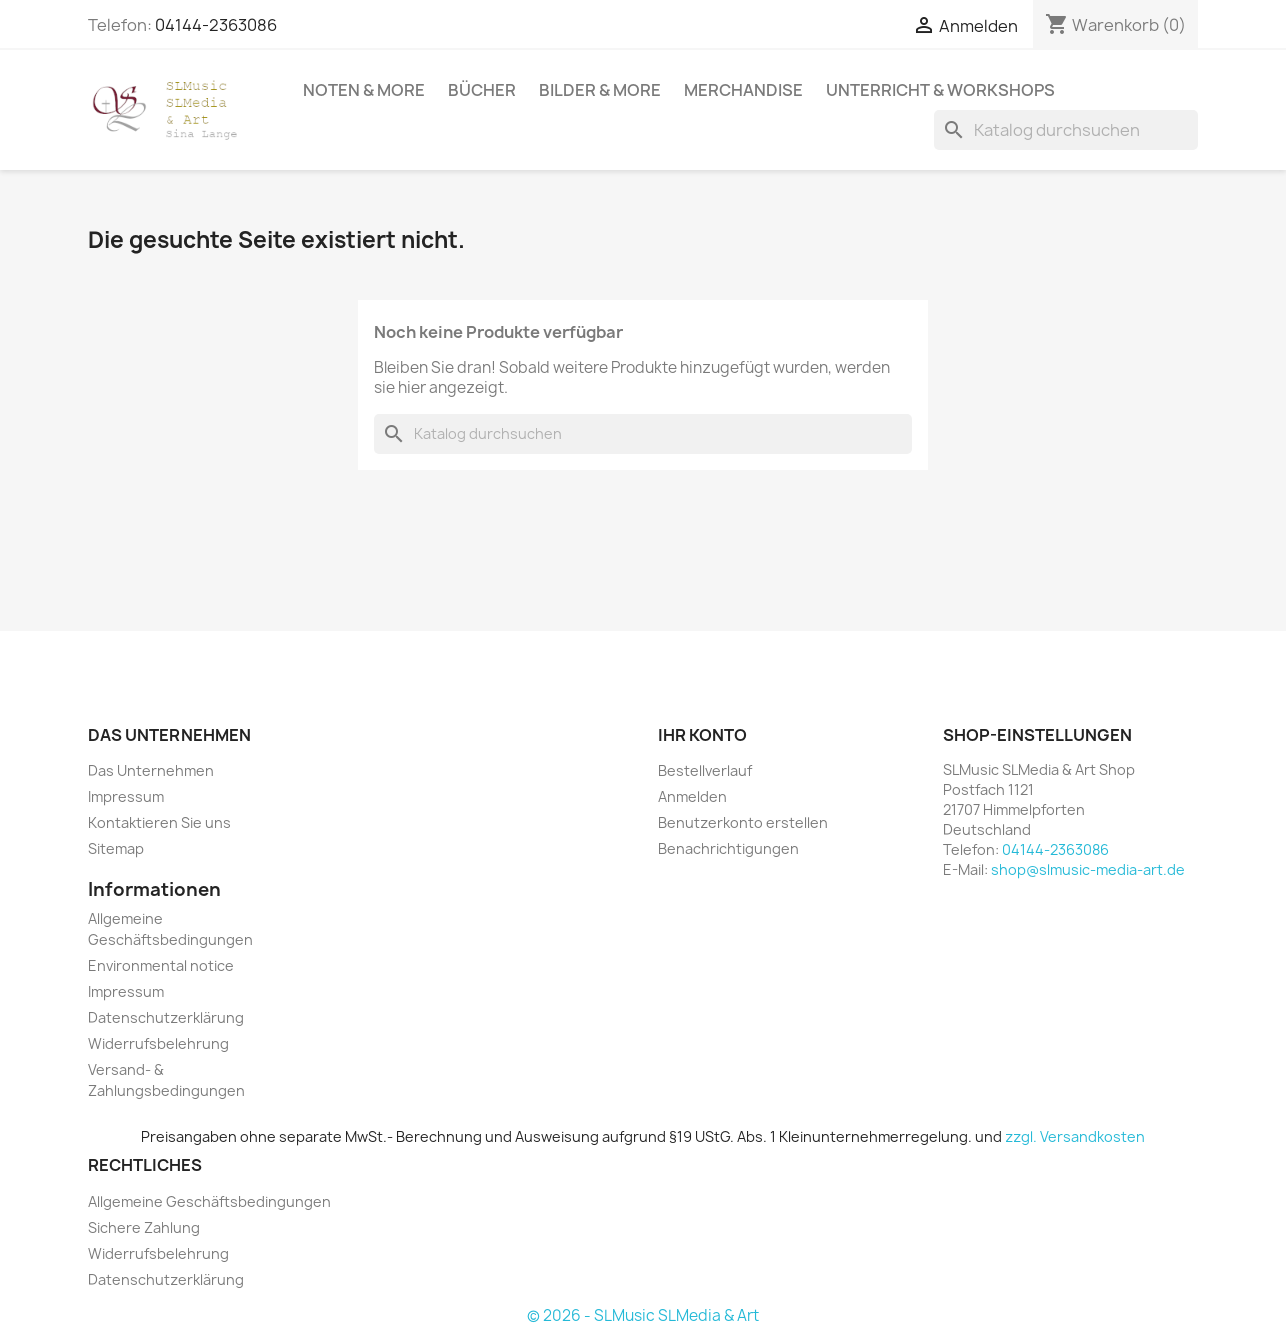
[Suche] (1066, 130)
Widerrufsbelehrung (158, 1043)
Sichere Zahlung (144, 1227)
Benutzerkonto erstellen (743, 822)
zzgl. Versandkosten (1075, 1136)
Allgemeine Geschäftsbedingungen (209, 1201)
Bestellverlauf (705, 770)
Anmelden (692, 796)
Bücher (482, 90)
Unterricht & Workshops (940, 90)
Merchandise (743, 90)
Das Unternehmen (151, 770)
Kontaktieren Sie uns (159, 822)
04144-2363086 (216, 25)
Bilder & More (600, 90)
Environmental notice (161, 965)
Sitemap (116, 848)
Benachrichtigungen (728, 848)
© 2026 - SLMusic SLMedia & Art (643, 1315)
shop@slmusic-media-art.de (1088, 869)
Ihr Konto (702, 735)
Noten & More (364, 90)
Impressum (126, 796)
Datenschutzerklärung (166, 1017)
